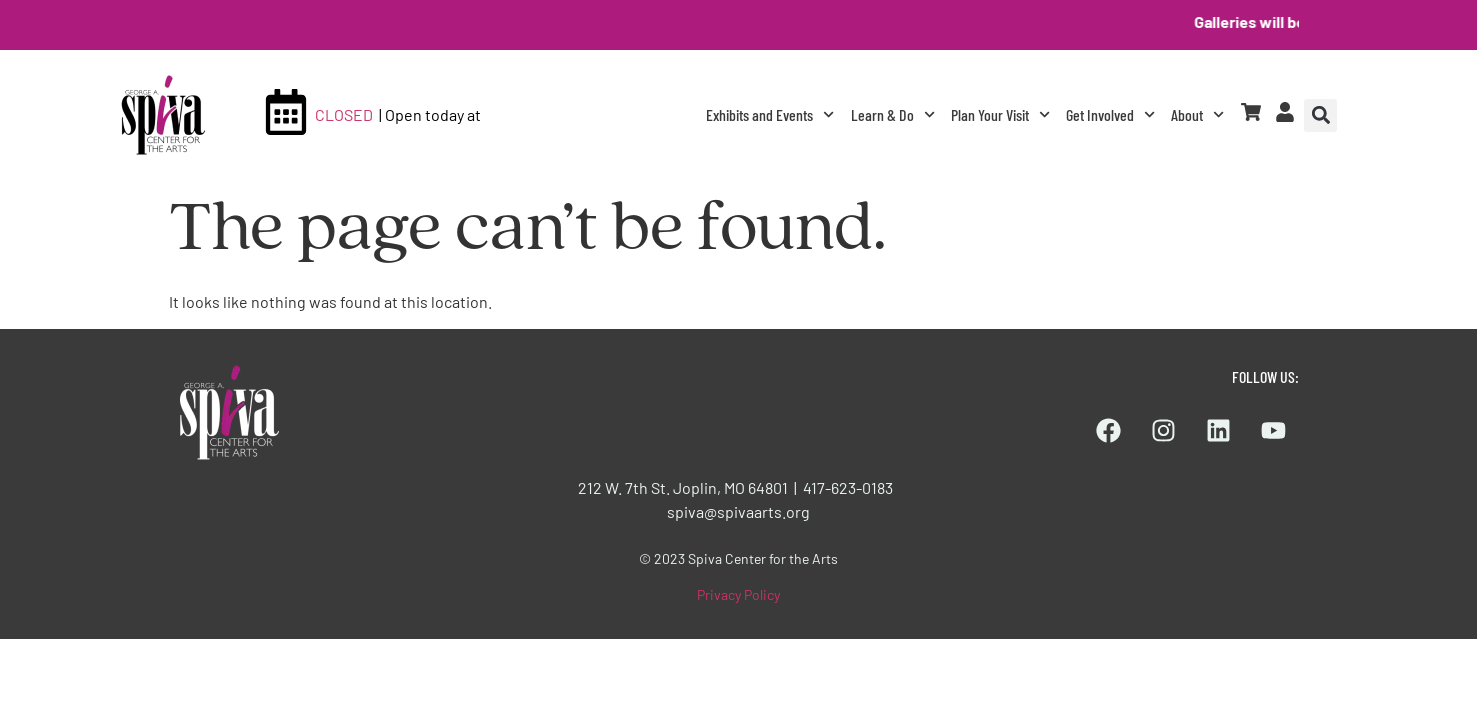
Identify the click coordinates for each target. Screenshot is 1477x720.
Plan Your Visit (1000, 114)
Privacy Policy (738, 594)
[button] (1320, 115)
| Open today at (430, 114)
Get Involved (1110, 114)
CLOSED (344, 114)
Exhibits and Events (770, 114)
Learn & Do (893, 114)
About (1197, 114)
